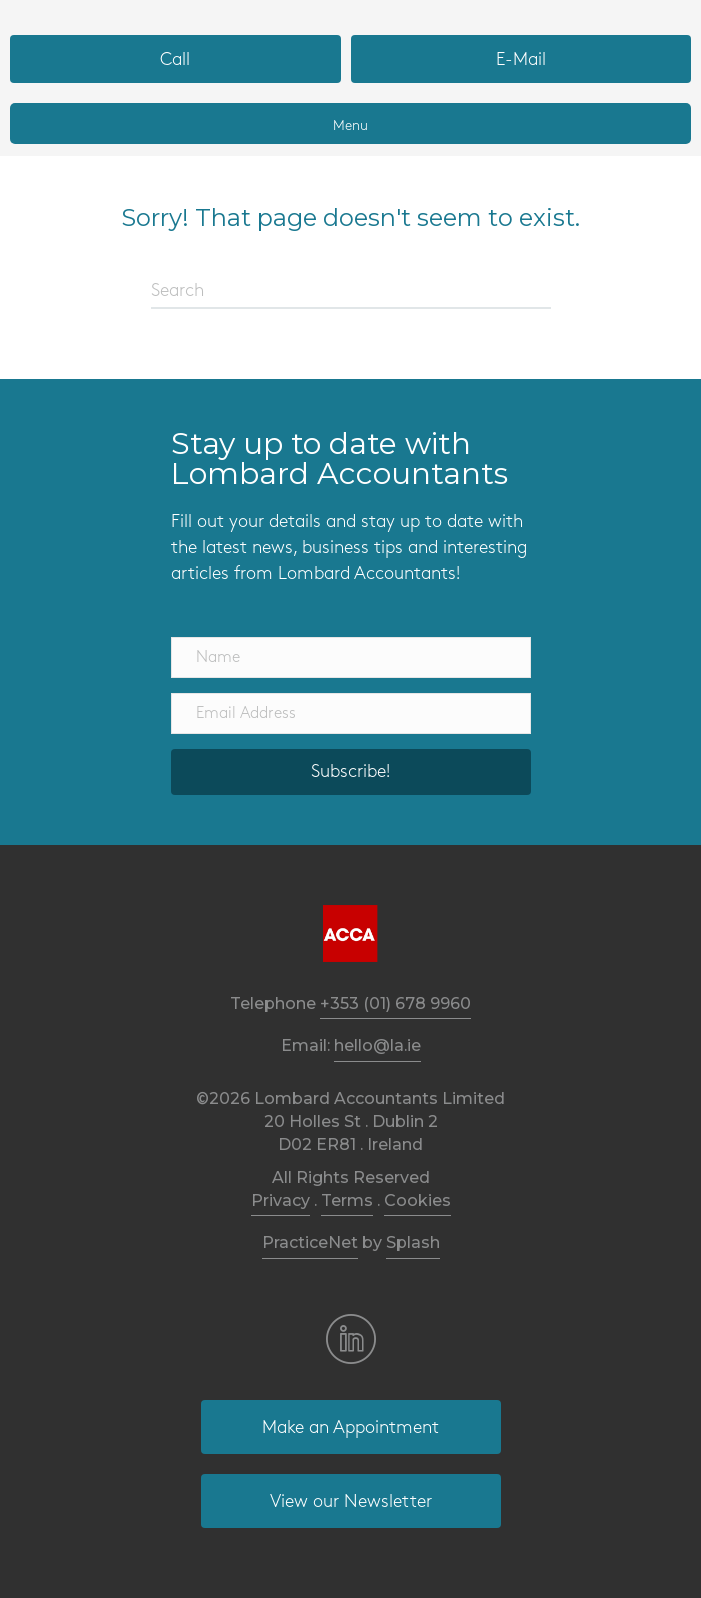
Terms (347, 1200)
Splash (413, 1242)
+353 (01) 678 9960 (395, 1003)
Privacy (280, 1200)
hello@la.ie (377, 1045)
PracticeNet (310, 1242)
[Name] (351, 657)
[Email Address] (351, 713)
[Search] (351, 292)
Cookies (417, 1200)
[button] (351, 772)
